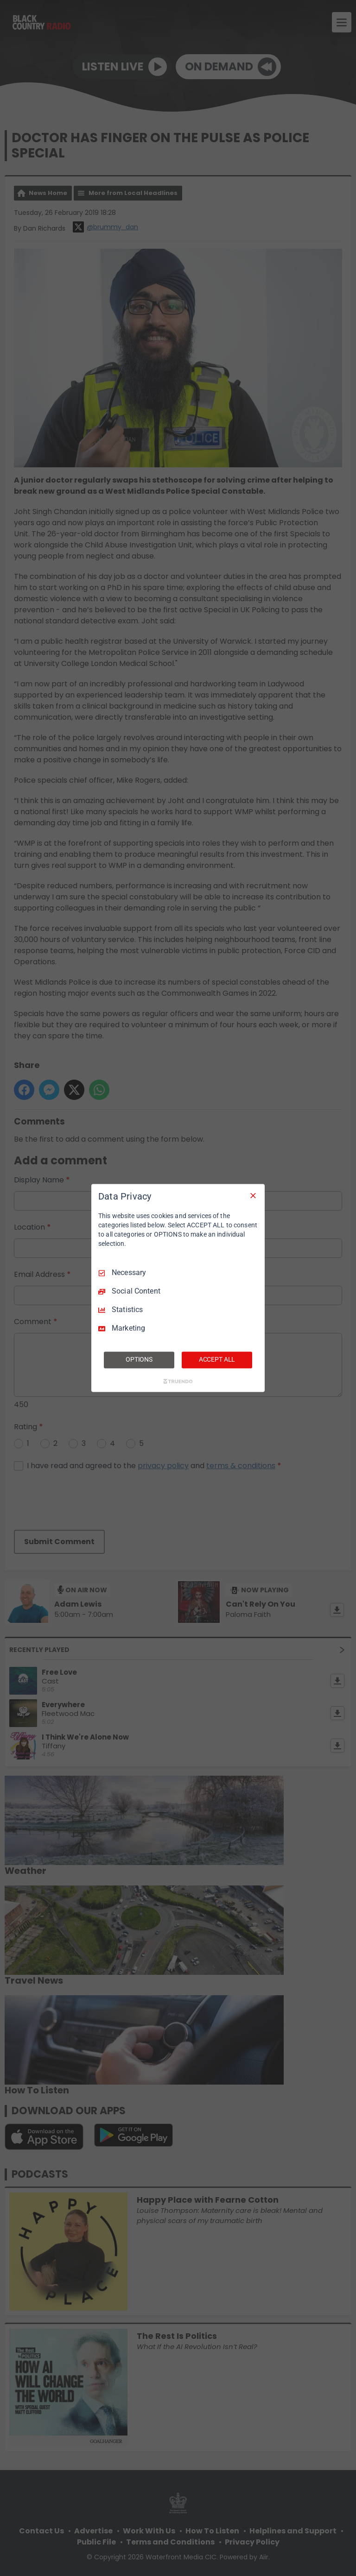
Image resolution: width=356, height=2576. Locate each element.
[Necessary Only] (253, 1195)
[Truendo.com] (178, 1381)
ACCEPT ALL (217, 1359)
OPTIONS (139, 1359)
